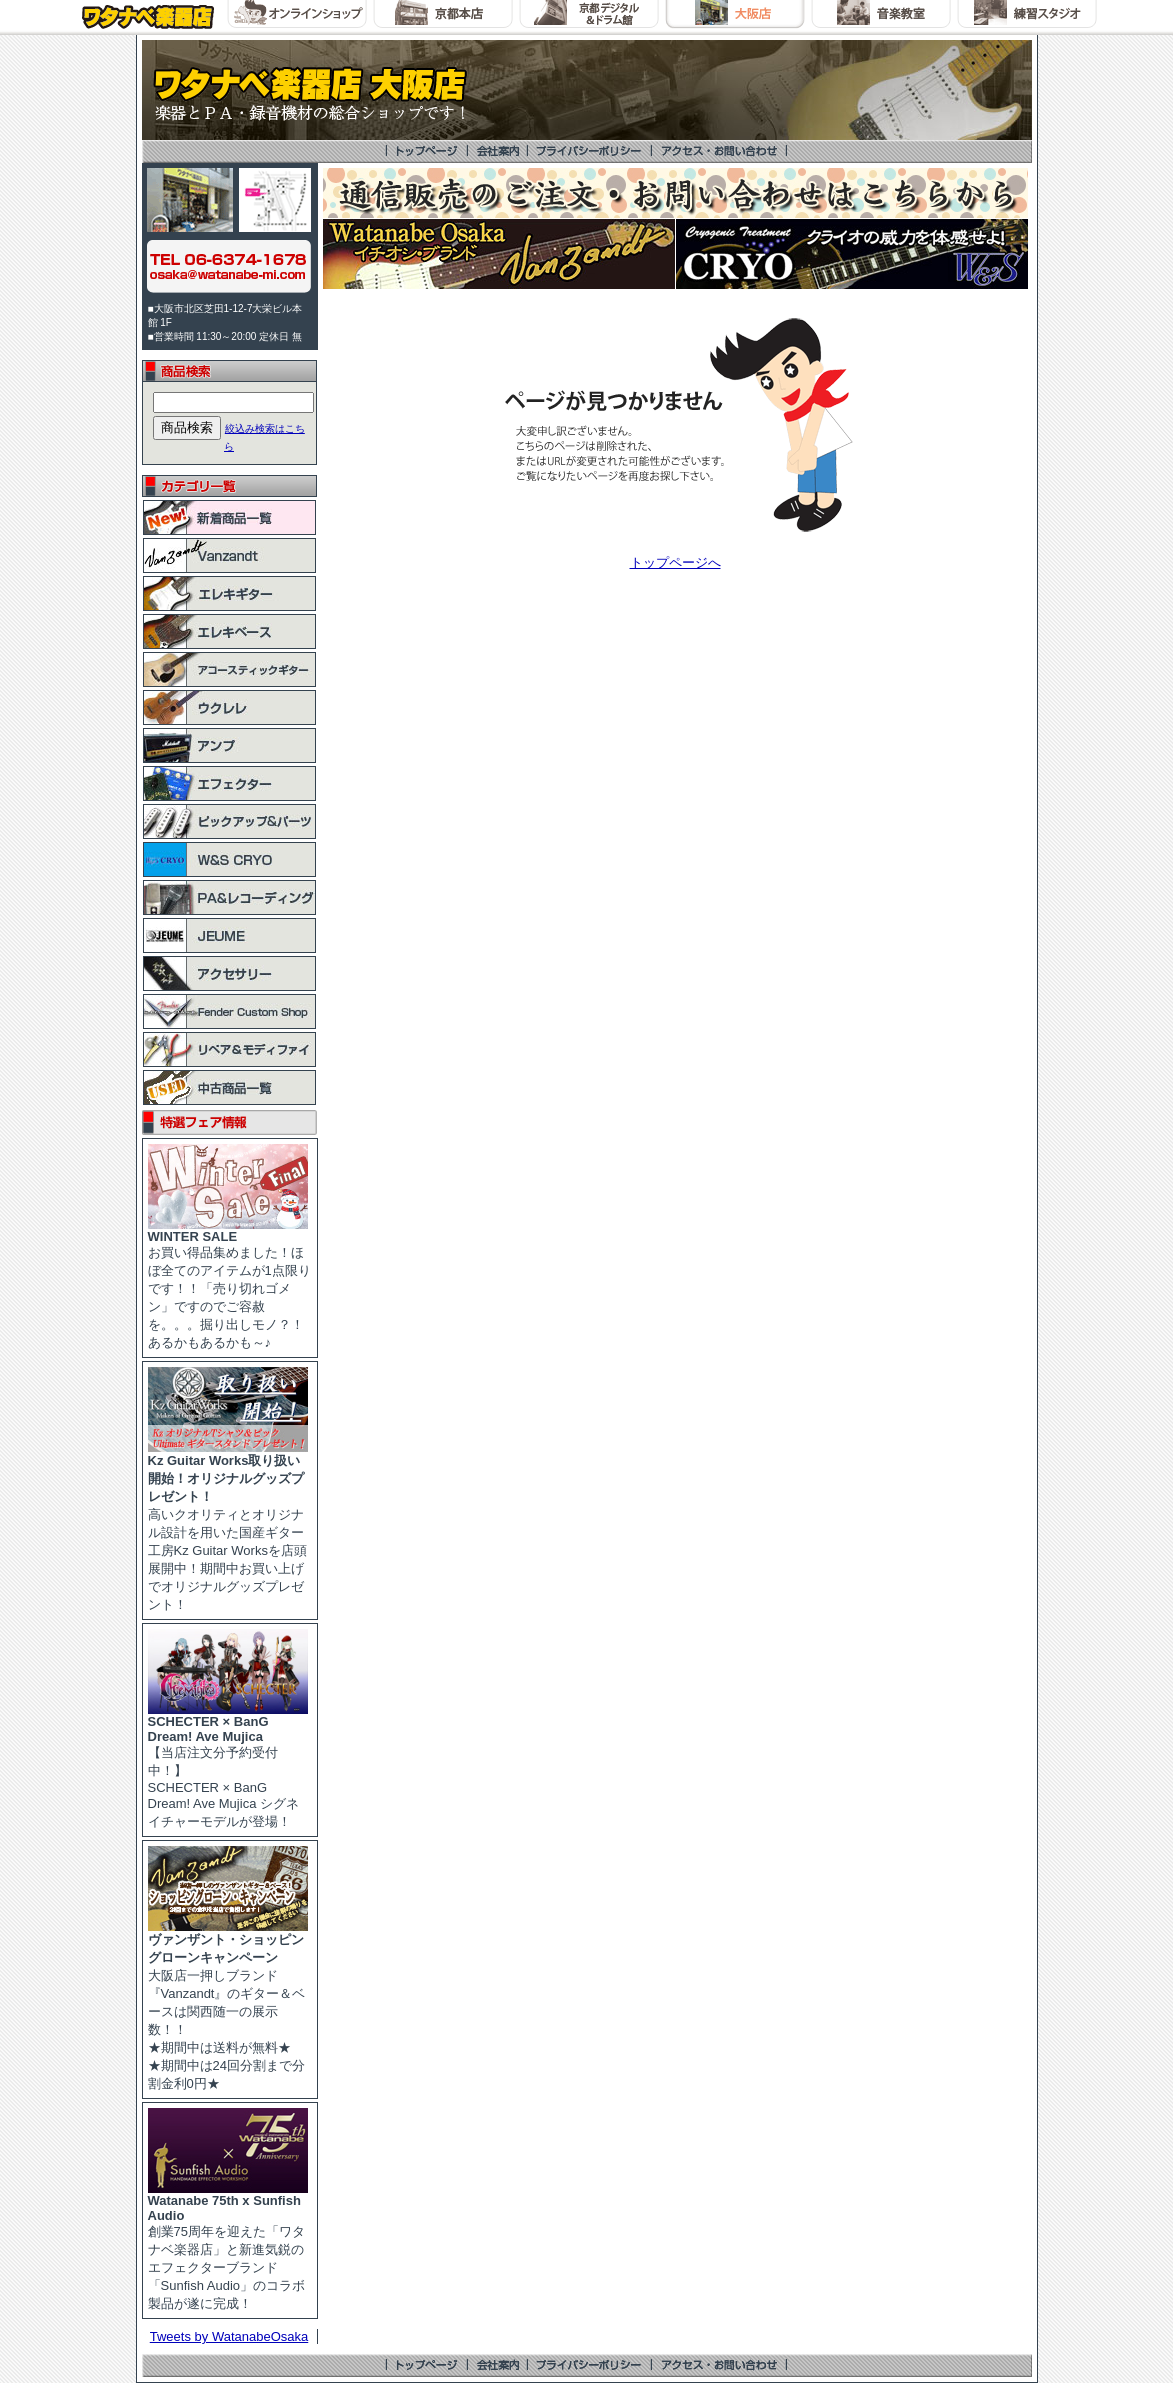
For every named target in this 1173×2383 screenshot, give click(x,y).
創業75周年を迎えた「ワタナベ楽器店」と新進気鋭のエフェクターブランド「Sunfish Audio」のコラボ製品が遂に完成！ (228, 2246)
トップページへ (675, 562)
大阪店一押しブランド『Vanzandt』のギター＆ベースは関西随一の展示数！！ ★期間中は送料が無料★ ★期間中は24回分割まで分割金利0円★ (228, 2005)
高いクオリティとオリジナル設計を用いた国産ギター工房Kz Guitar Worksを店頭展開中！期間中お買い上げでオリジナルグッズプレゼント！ (228, 1526)
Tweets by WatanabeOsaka (229, 2336)
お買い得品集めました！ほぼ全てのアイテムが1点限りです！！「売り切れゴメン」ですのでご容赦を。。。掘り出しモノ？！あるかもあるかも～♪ (229, 1283)
